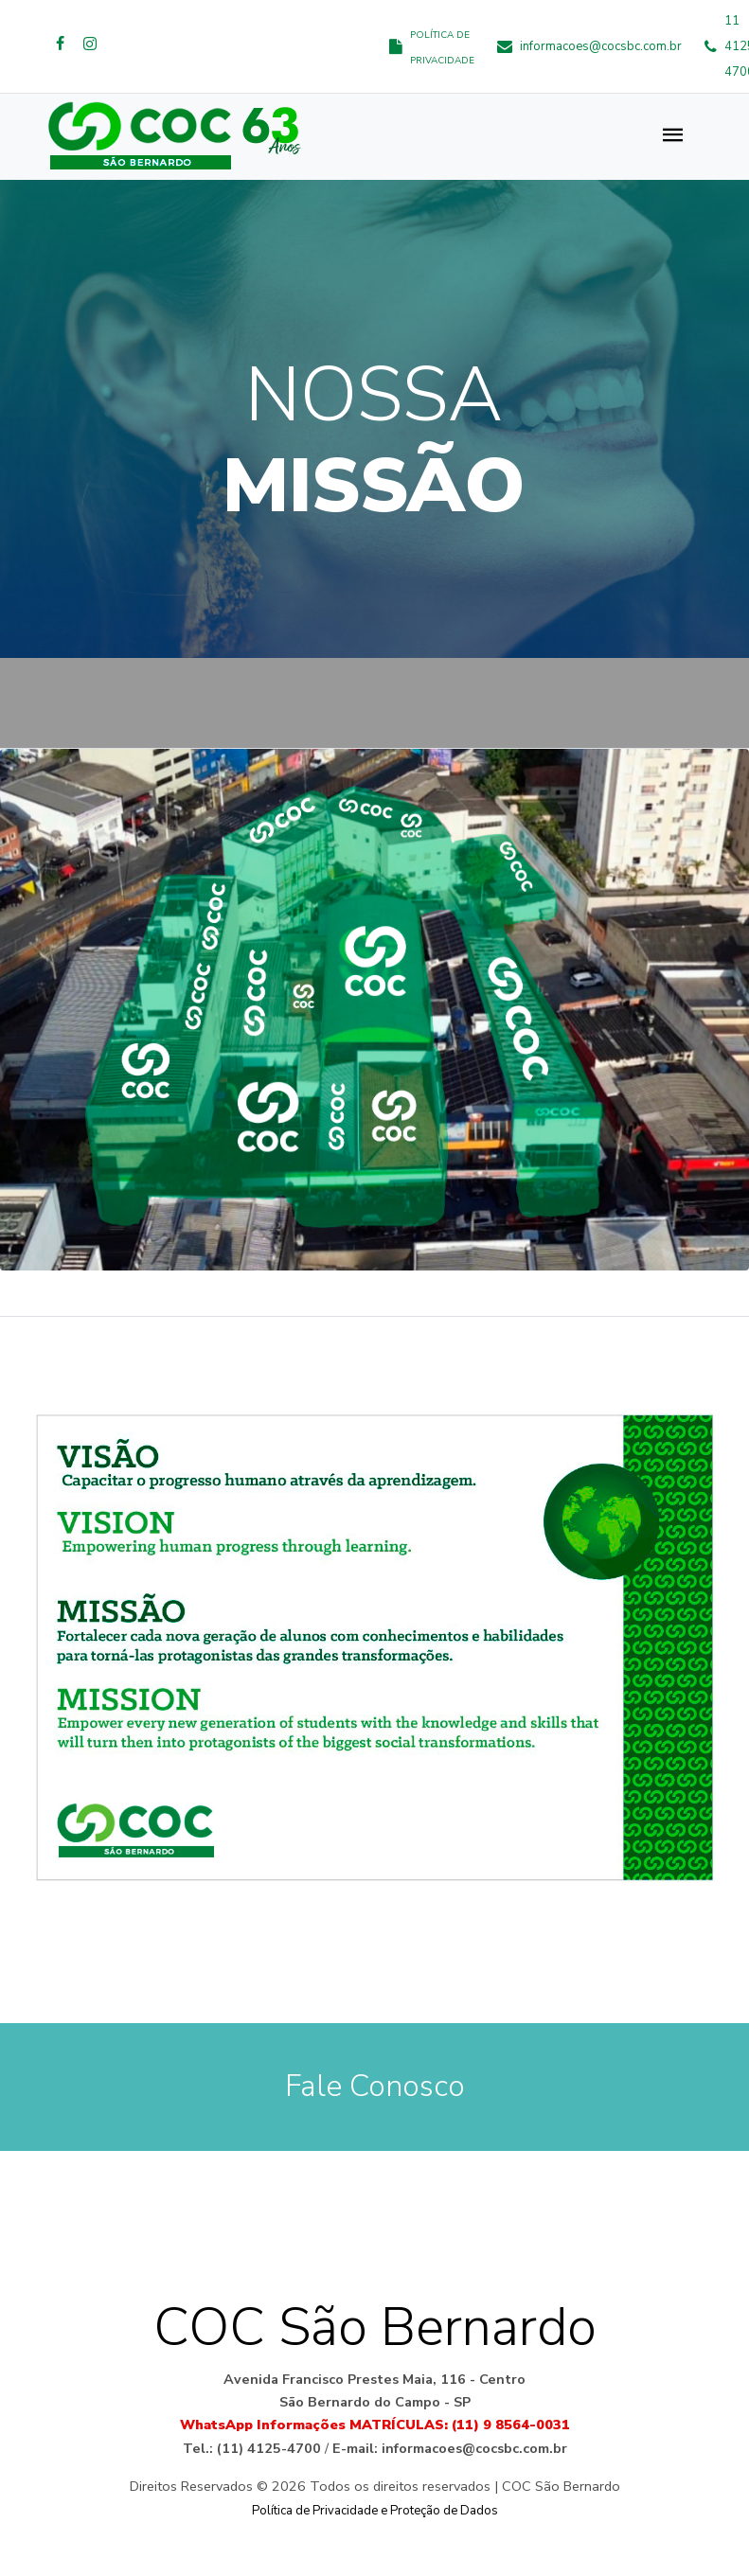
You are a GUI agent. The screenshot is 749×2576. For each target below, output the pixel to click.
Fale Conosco (375, 2087)
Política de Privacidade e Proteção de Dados (375, 2510)
